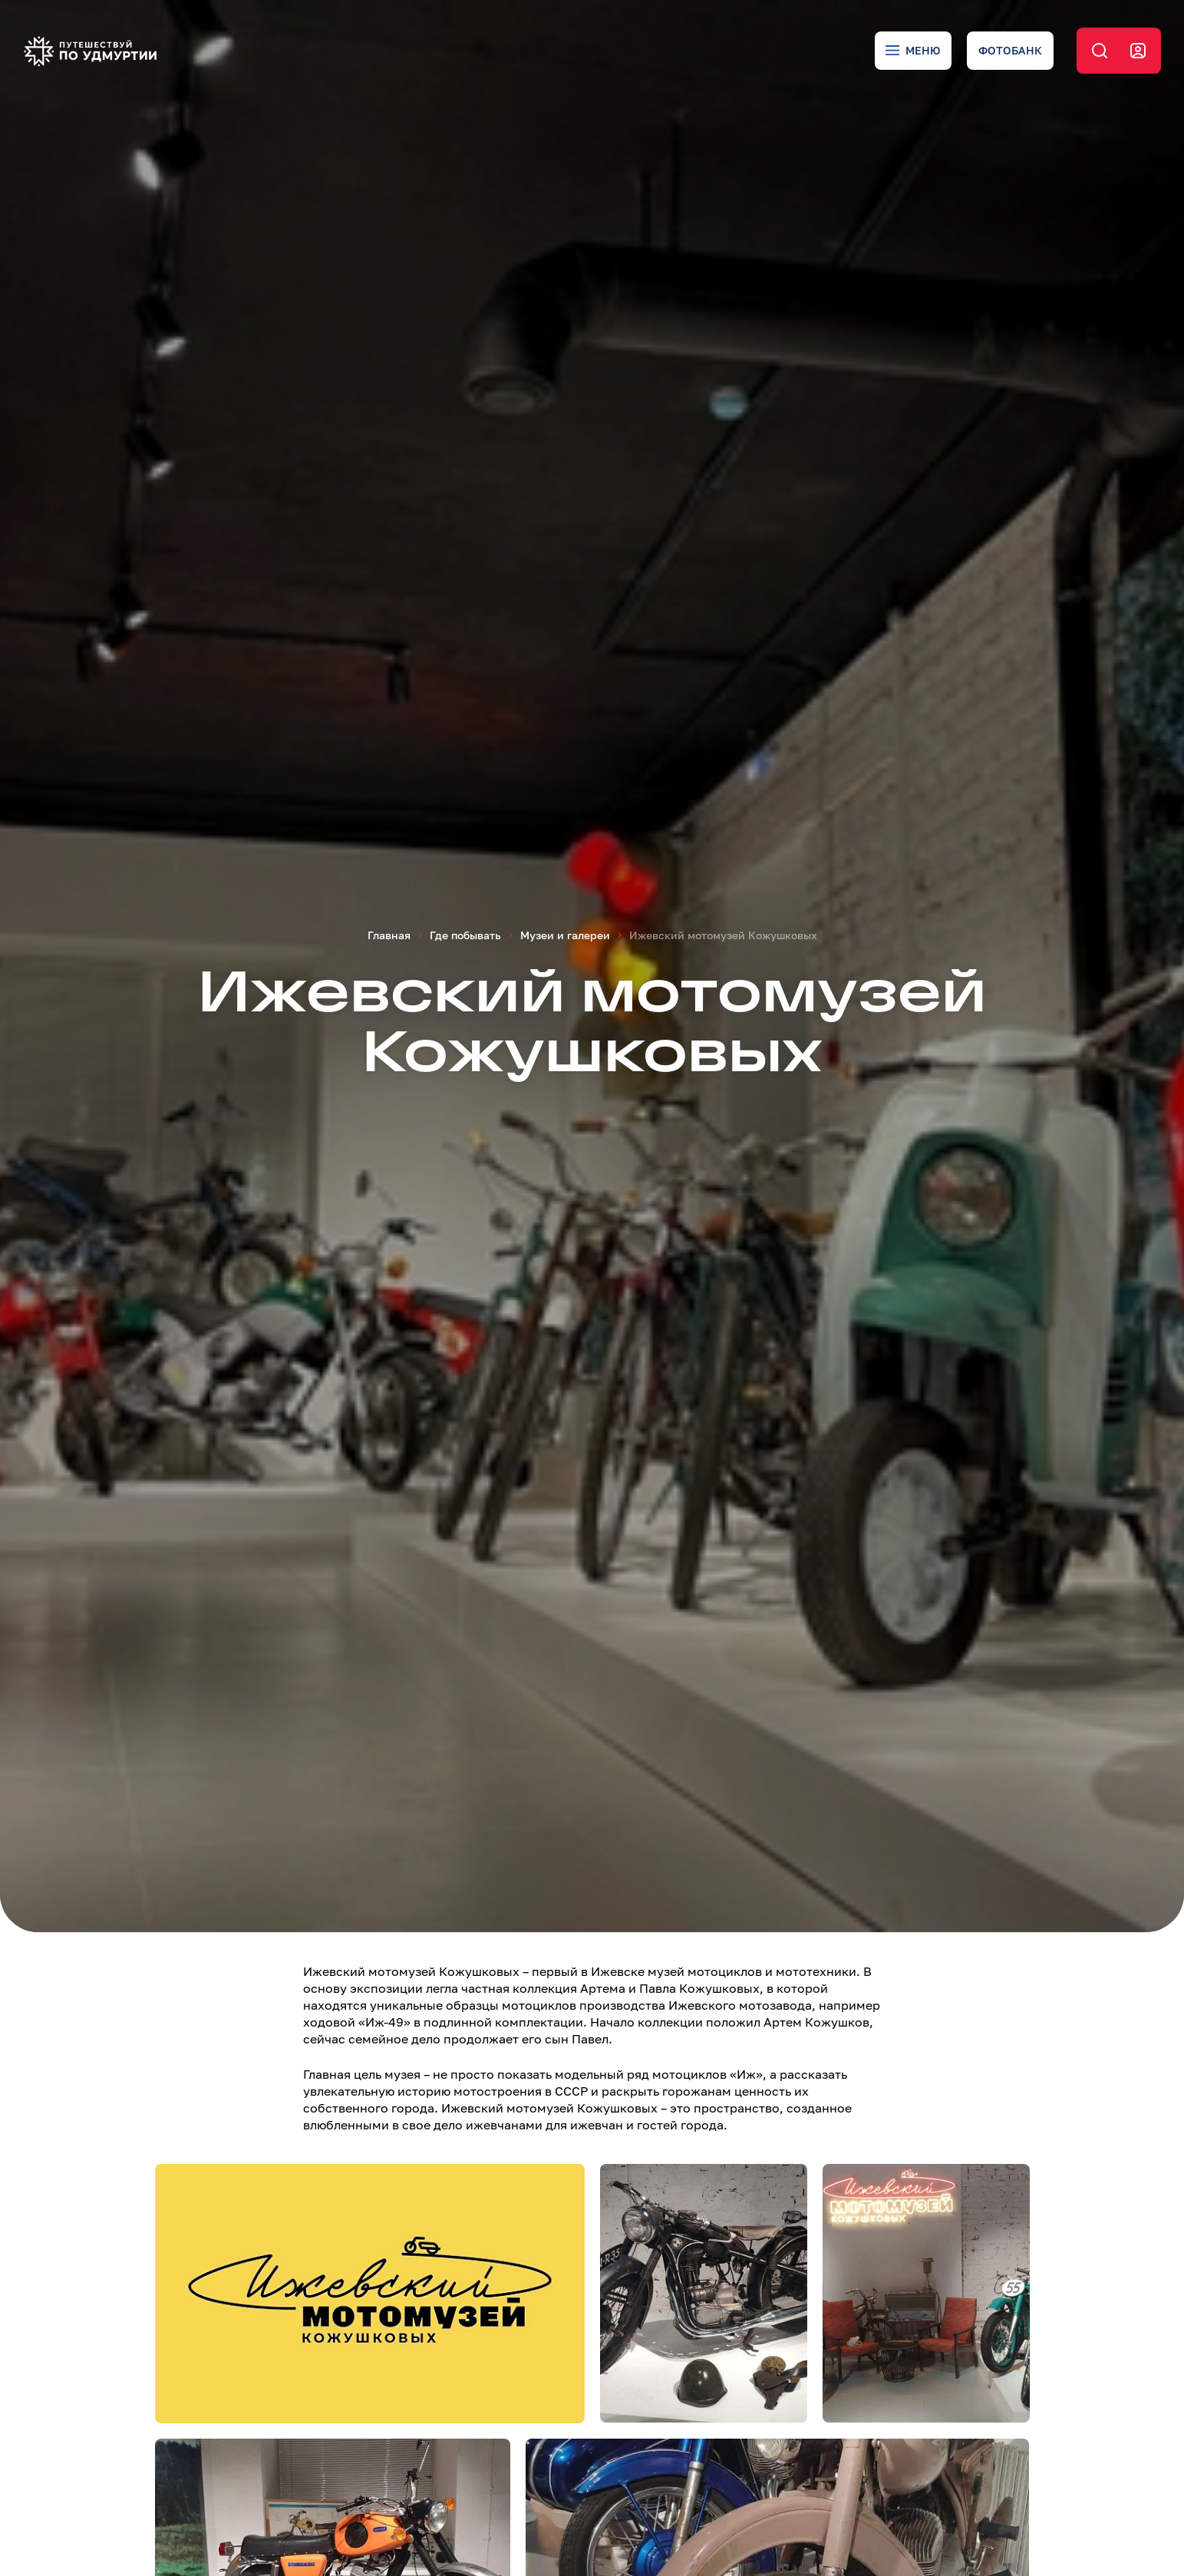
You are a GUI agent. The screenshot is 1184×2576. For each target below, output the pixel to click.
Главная (389, 935)
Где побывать (465, 935)
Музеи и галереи (565, 935)
